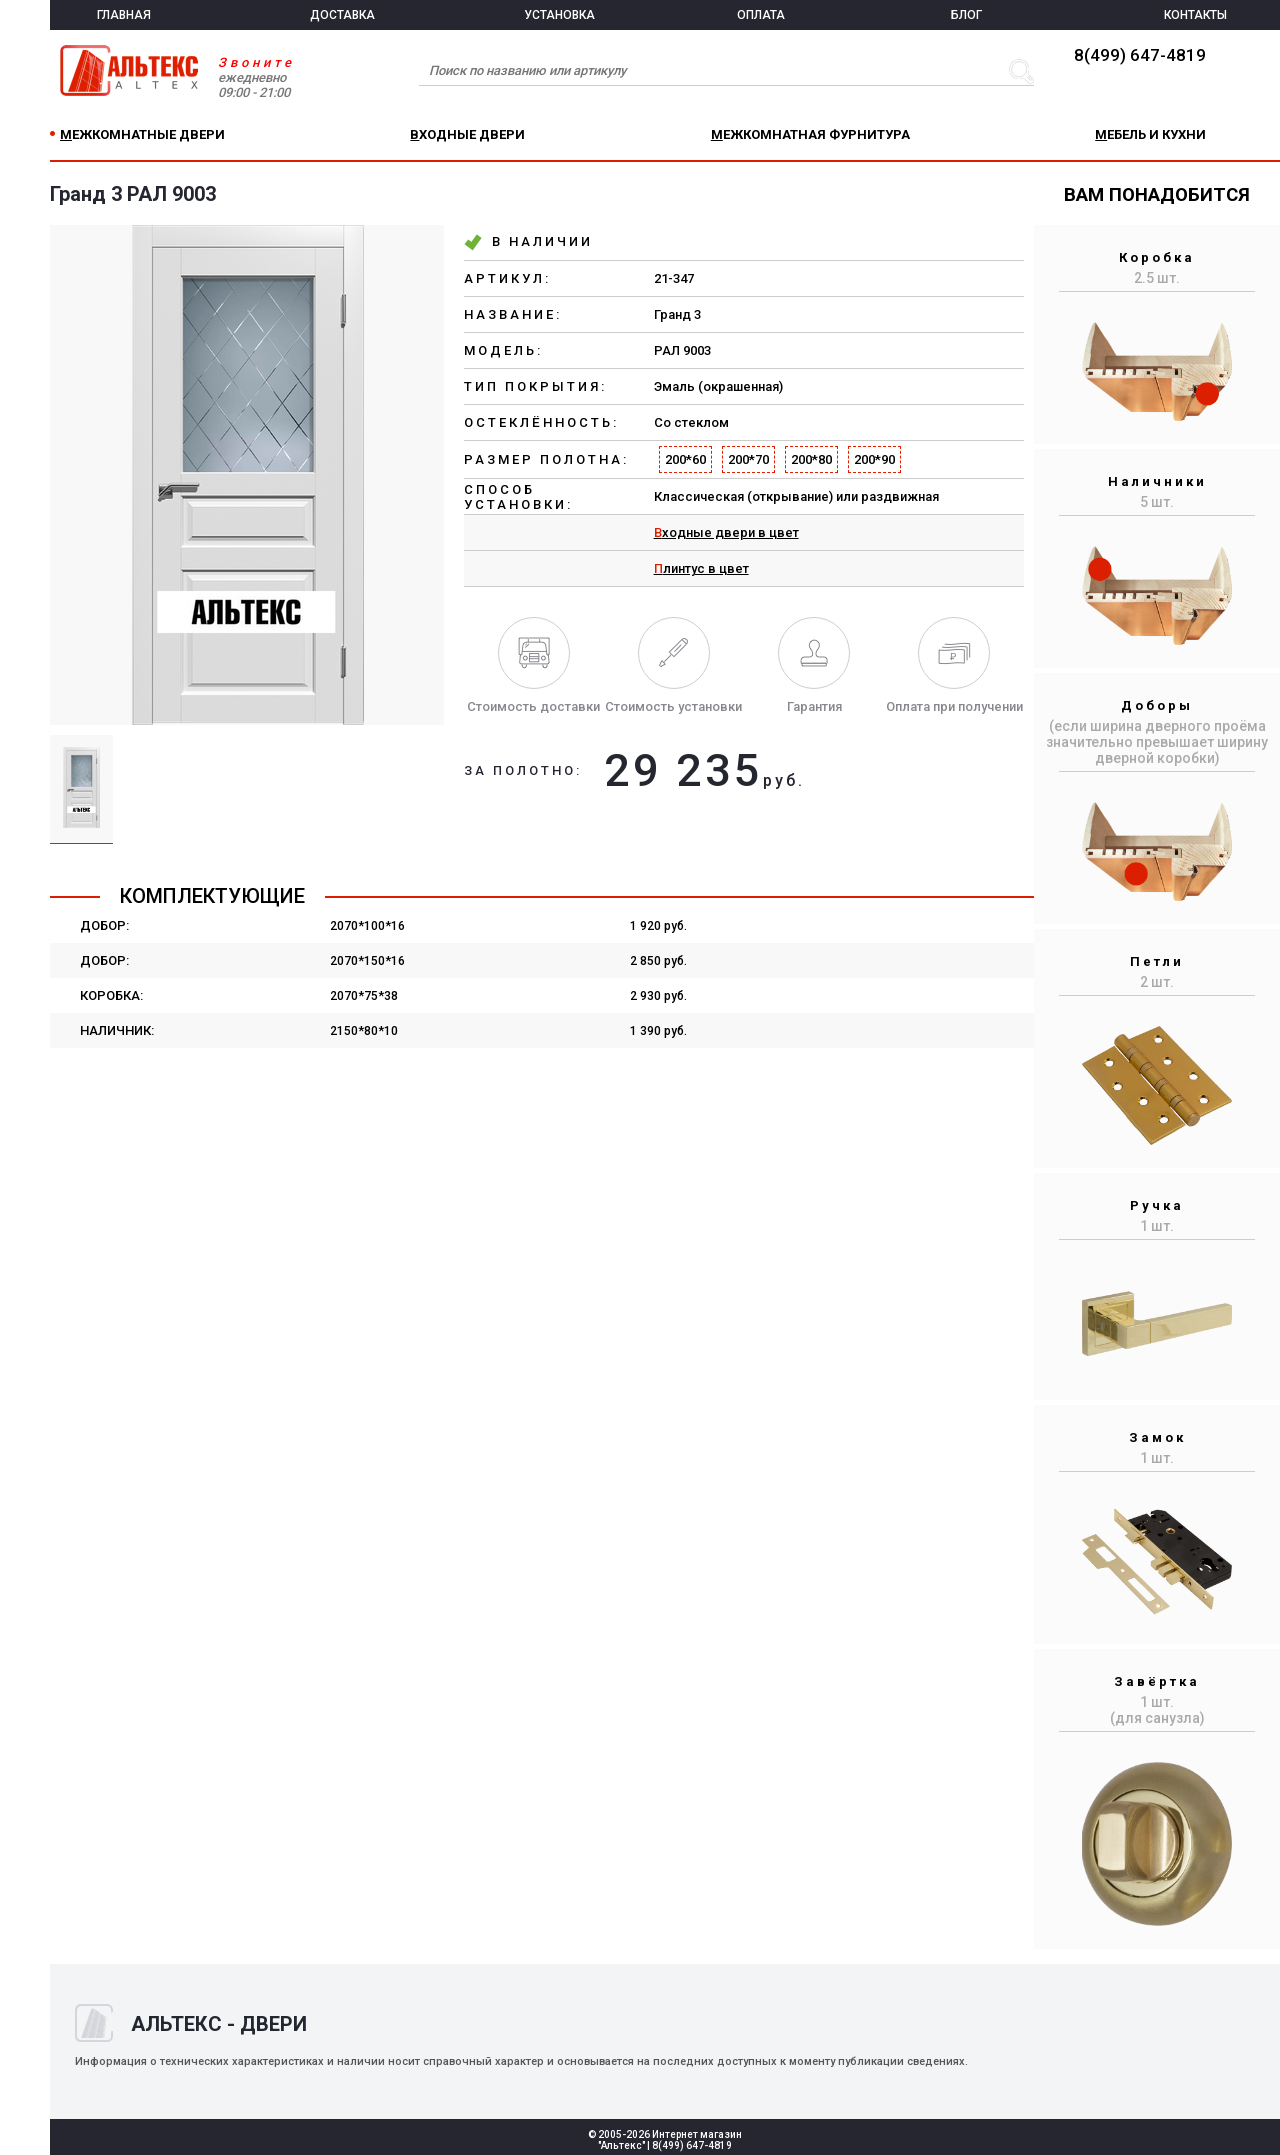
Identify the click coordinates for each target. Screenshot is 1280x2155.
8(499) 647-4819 (1140, 55)
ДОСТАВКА (342, 15)
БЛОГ (966, 15)
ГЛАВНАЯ (124, 15)
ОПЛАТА (761, 15)
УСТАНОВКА (559, 15)
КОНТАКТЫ (1195, 15)
